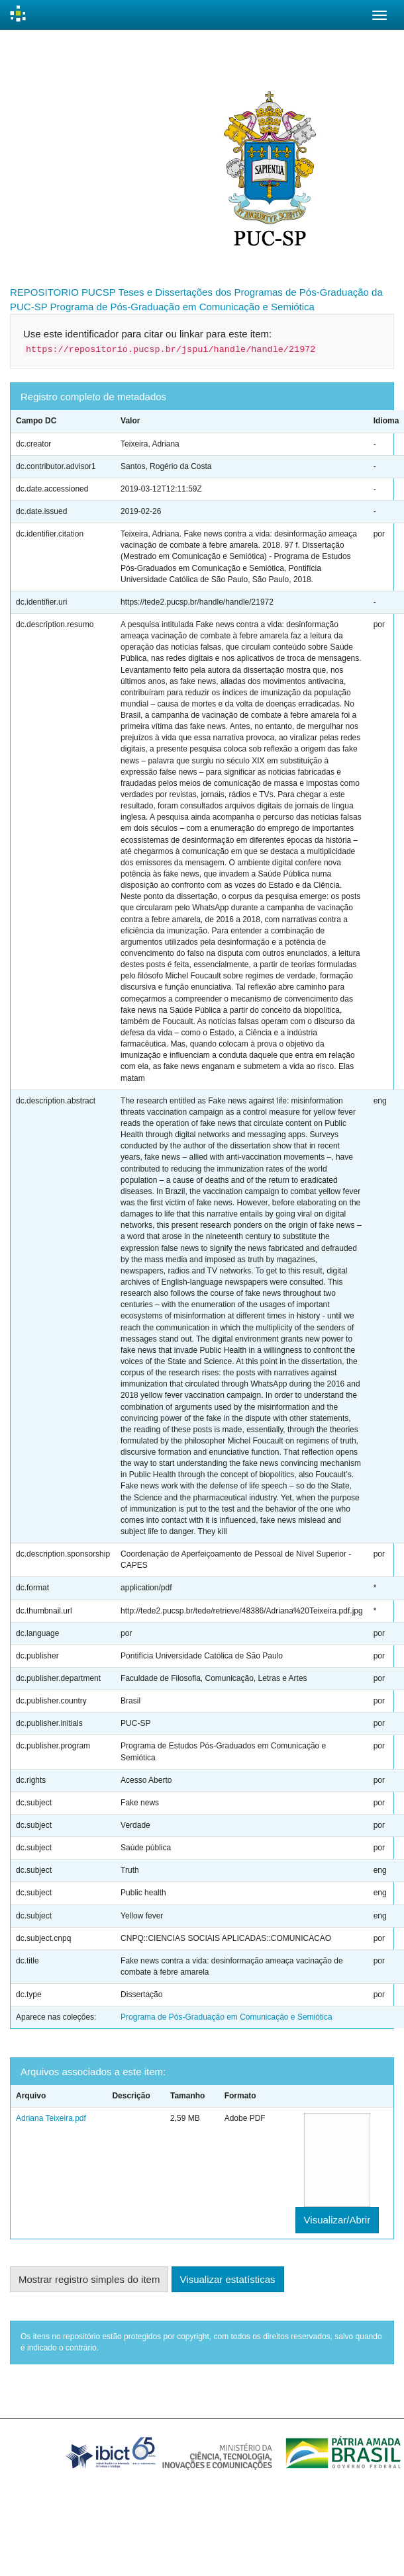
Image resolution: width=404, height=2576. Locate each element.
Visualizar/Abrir (337, 2219)
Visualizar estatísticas (228, 2279)
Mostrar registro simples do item (89, 2279)
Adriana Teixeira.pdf (51, 2118)
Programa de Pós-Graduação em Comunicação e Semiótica (182, 306)
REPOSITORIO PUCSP (63, 292)
